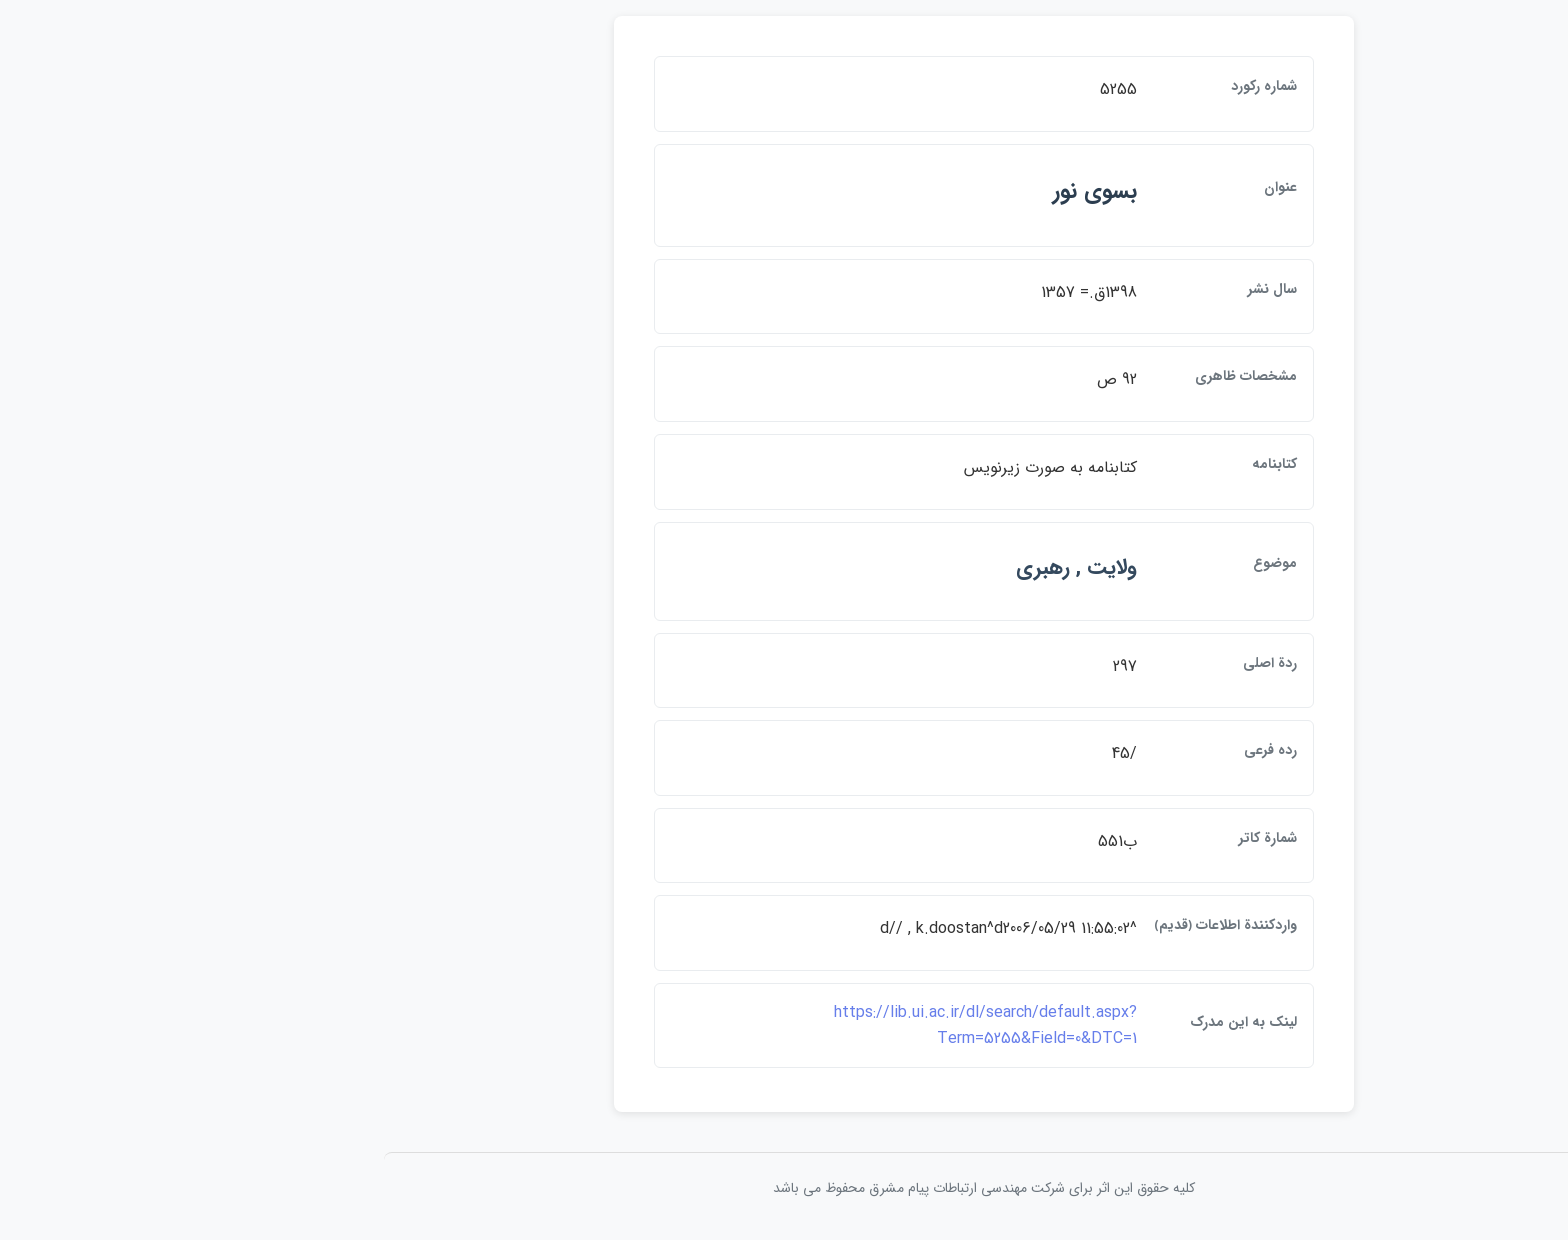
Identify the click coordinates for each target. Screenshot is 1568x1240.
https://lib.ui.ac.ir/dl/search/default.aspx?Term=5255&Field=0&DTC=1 (785, 1025)
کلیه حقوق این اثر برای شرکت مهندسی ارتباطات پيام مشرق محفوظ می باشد (784, 1188)
